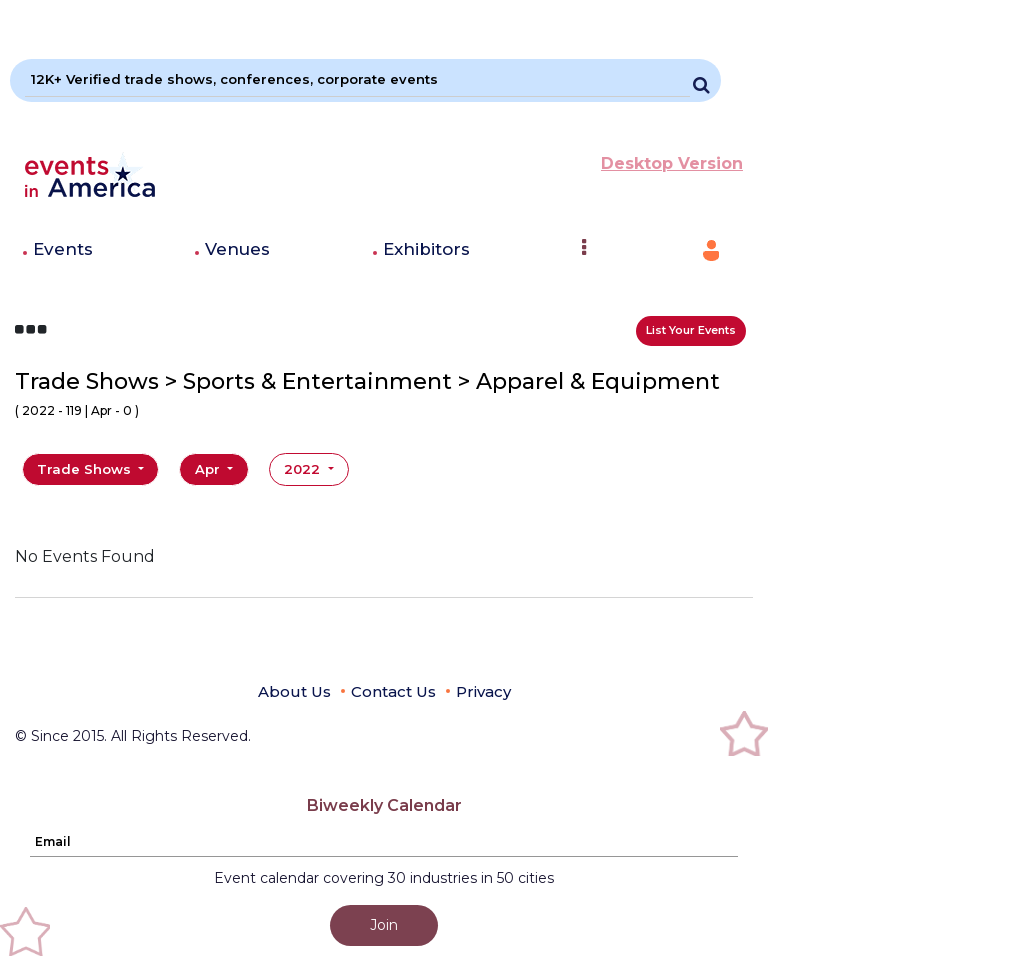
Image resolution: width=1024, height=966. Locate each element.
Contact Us (393, 691)
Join (384, 925)
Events (63, 249)
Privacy (483, 691)
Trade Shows (86, 469)
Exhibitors (426, 249)
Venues (237, 249)
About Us (294, 691)
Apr (209, 469)
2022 (304, 469)
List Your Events (691, 330)
